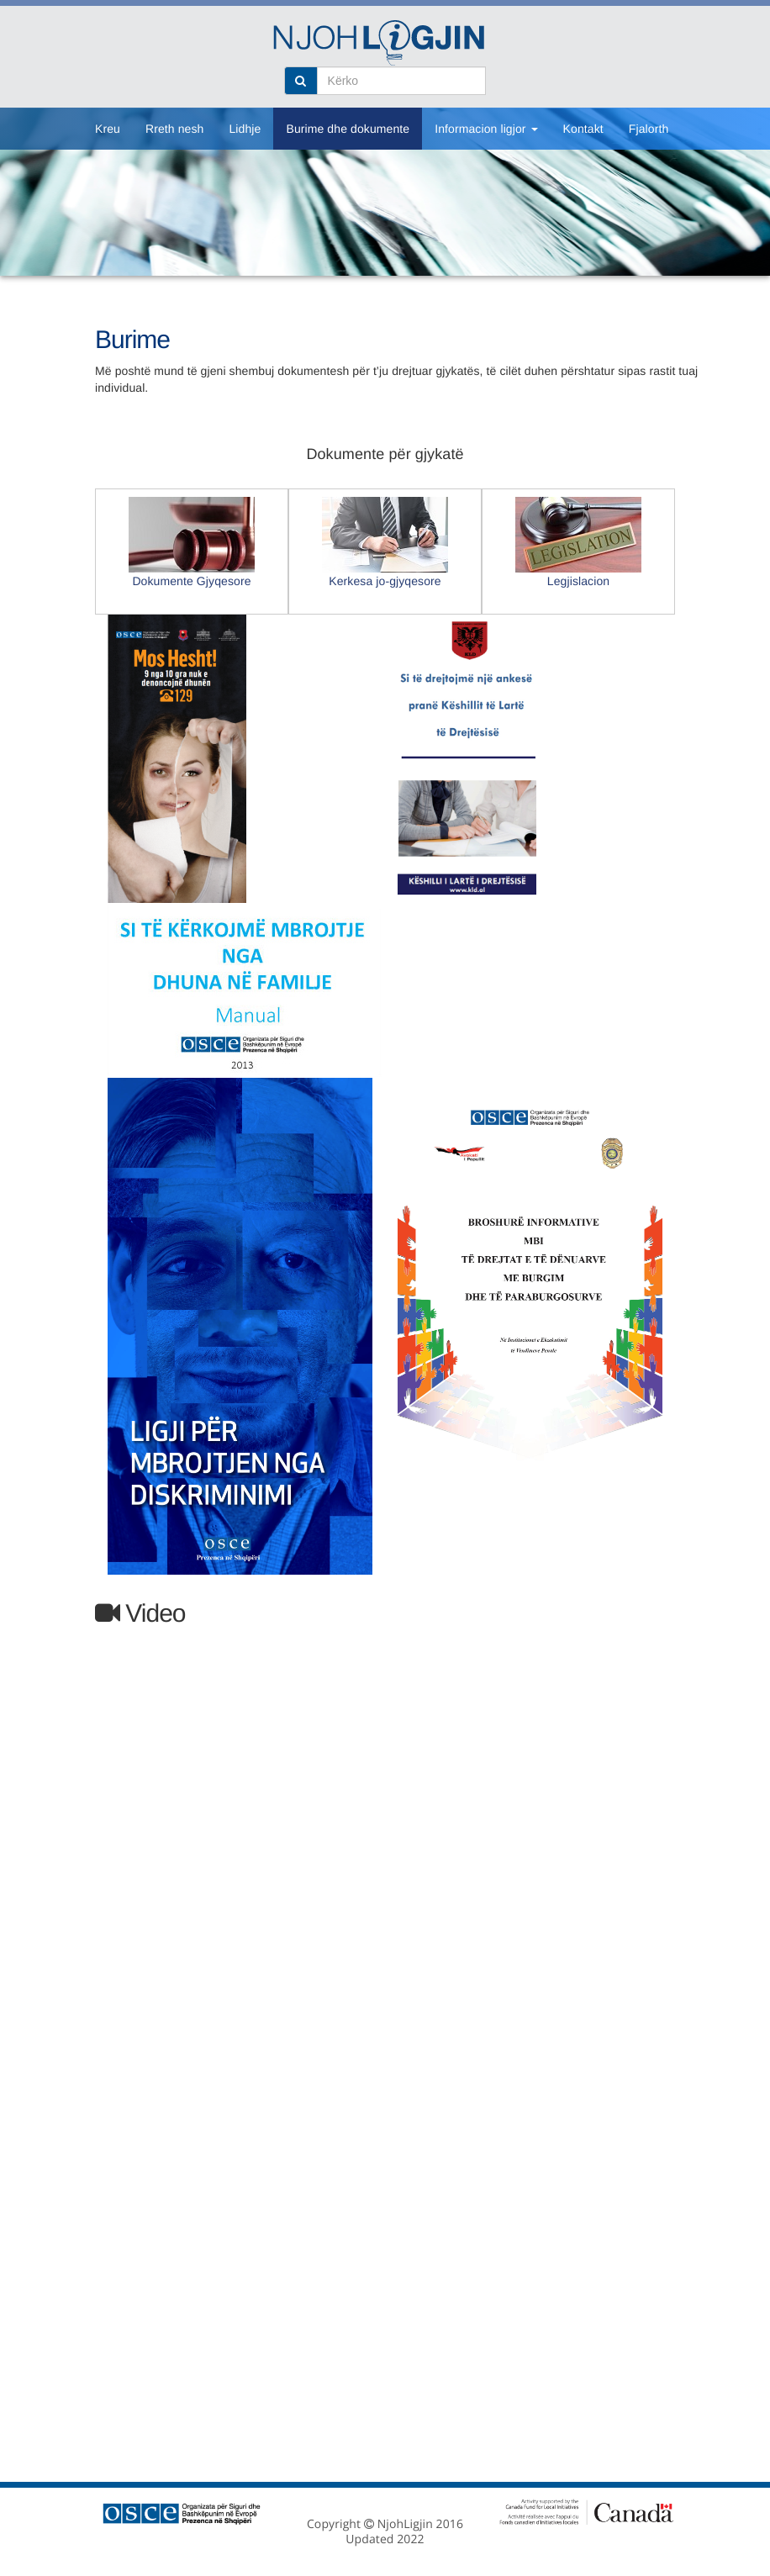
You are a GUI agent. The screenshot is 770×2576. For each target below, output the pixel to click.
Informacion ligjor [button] (486, 128)
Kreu (107, 128)
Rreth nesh (174, 128)
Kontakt (583, 128)
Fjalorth (648, 128)
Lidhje (245, 128)
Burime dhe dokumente (347, 128)
